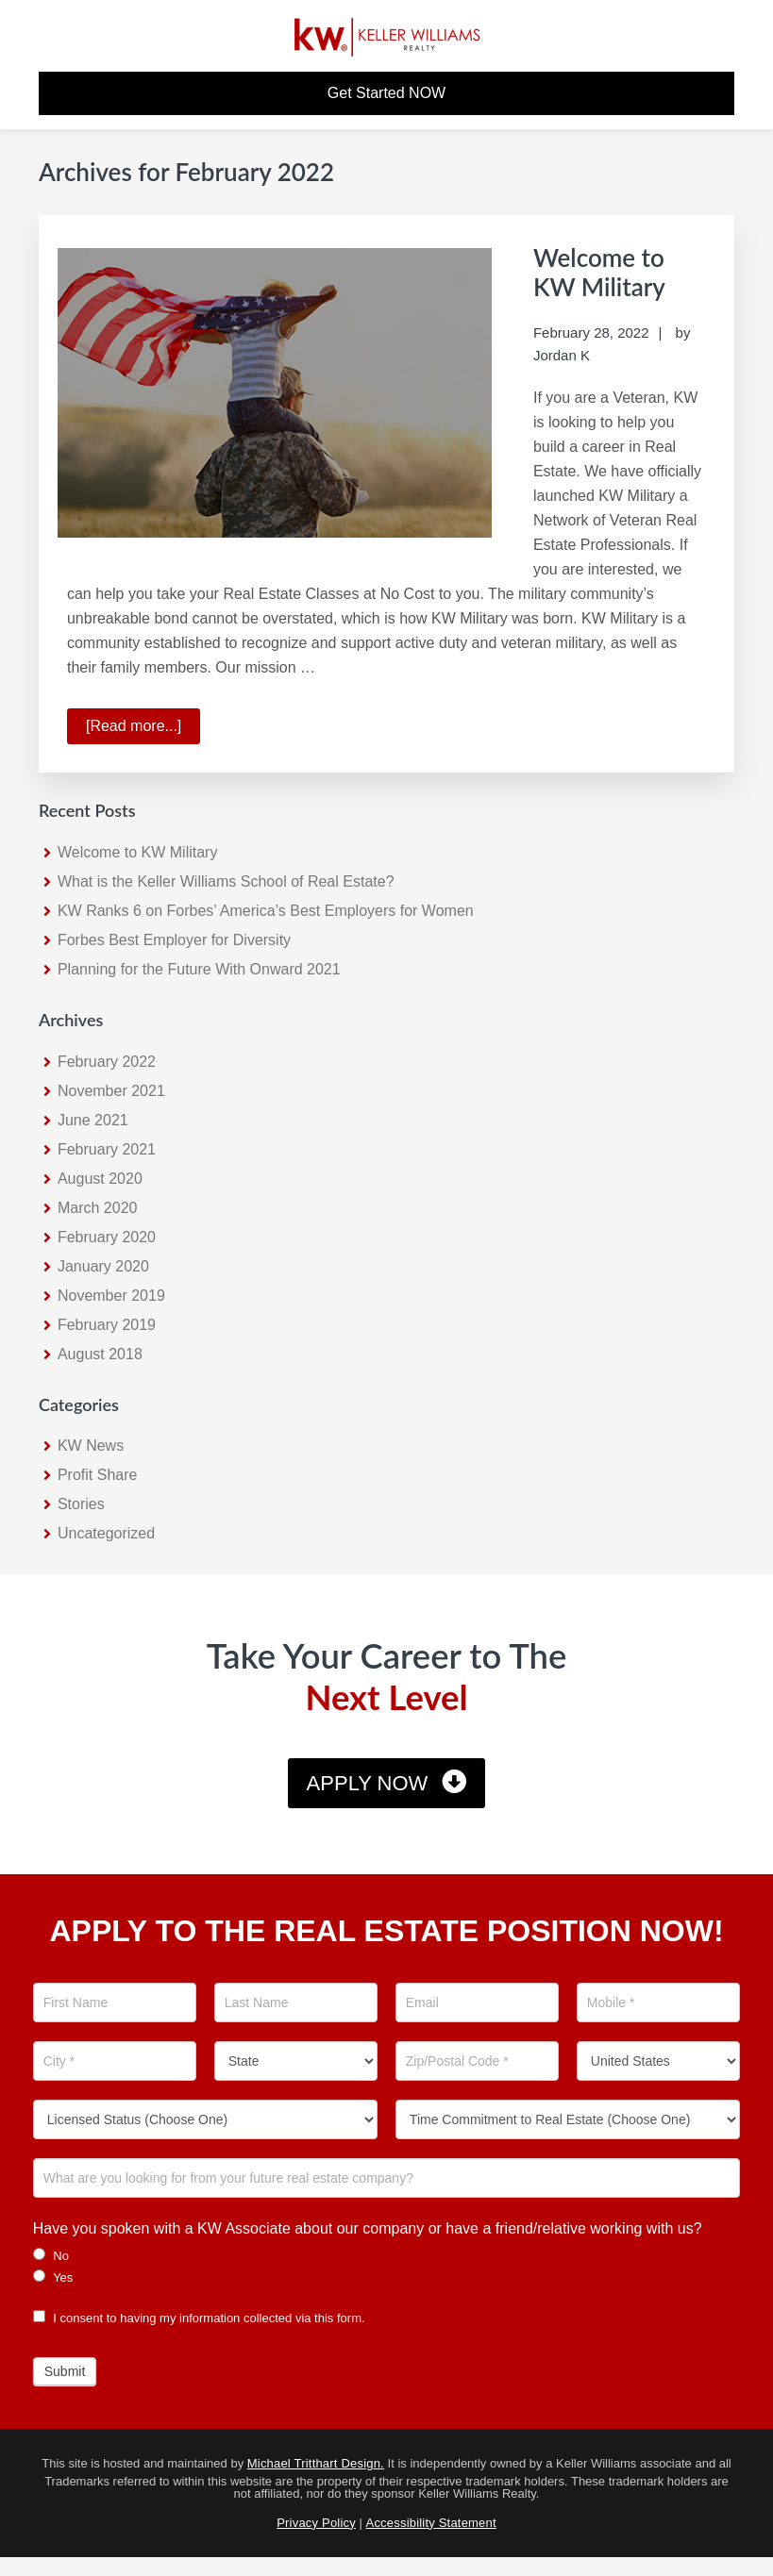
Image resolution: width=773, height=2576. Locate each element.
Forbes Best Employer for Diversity (174, 940)
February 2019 (107, 1325)
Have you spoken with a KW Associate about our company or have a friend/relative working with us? (367, 2228)
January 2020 (103, 1266)
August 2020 (100, 1179)
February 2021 (107, 1149)
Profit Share (97, 1475)
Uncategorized (106, 1533)
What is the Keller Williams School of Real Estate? (226, 881)
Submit (65, 2371)
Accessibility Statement (431, 2523)
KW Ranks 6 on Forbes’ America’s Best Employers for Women (266, 911)
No (51, 2255)
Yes (53, 2277)
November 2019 (111, 1296)
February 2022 (107, 1062)
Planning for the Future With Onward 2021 (199, 969)
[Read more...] (143, 729)
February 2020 (107, 1237)
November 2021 (111, 1091)
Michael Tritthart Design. (315, 2463)
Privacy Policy (316, 2523)
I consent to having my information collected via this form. (199, 2318)
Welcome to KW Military (599, 272)
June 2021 (93, 1120)
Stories (81, 1504)
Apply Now (368, 1783)
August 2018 (100, 1354)
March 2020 (98, 1208)
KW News (91, 1446)
